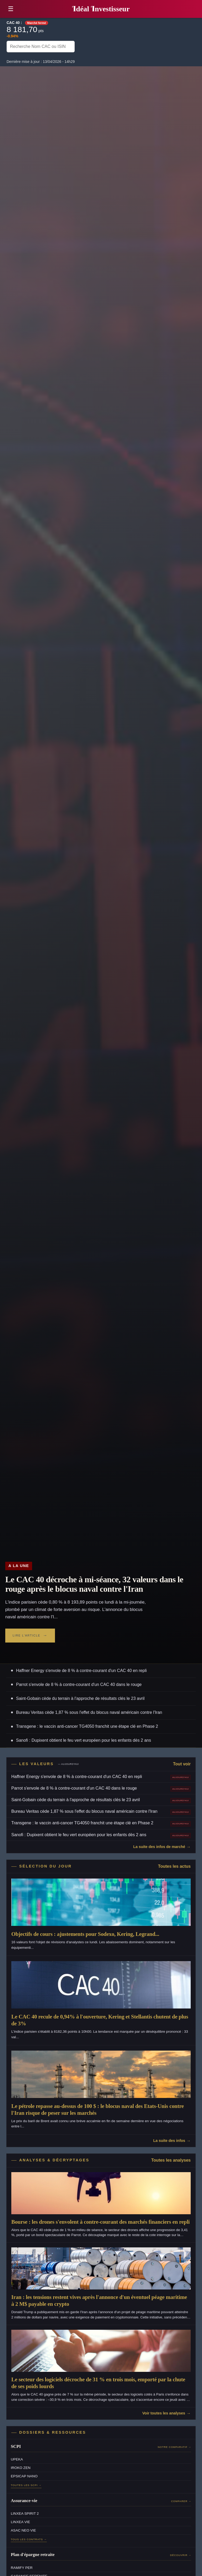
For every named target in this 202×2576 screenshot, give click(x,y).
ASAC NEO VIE (23, 2530)
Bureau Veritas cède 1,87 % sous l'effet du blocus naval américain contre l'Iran (89, 1712)
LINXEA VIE (20, 2522)
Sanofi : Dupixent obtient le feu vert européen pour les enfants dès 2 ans (83, 1740)
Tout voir (182, 1764)
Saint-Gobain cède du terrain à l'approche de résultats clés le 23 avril (80, 1698)
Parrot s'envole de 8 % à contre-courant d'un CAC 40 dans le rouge (79, 1684)
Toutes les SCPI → (26, 2485)
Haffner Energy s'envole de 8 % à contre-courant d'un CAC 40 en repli (81, 1670)
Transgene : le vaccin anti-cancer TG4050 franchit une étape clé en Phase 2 (87, 1726)
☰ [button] (11, 8)
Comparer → (181, 2501)
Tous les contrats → (29, 2539)
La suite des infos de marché (159, 1847)
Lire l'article (26, 1635)
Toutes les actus (174, 1866)
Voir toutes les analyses (163, 2413)
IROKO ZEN (21, 2468)
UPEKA (17, 2459)
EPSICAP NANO (24, 2476)
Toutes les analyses (171, 2160)
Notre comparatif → (174, 2447)
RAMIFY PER (22, 2568)
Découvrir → (180, 2555)
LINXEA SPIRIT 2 (25, 2513)
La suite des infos (169, 2140)
